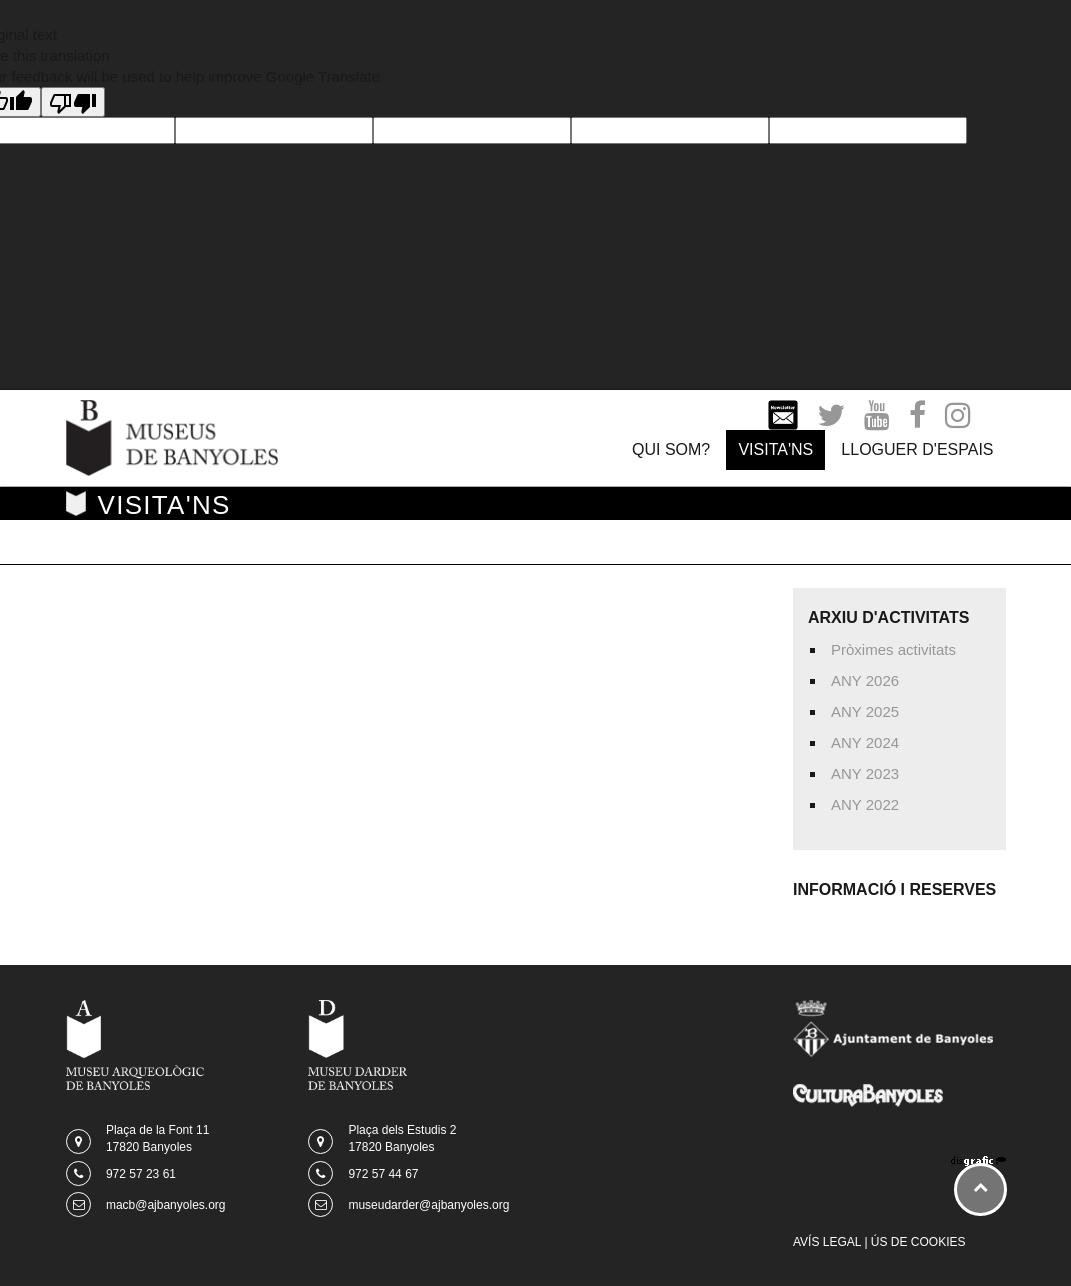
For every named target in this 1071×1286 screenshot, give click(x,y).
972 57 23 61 (141, 1174)
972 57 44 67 (383, 1174)
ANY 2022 (865, 804)
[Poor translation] (73, 102)
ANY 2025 (865, 711)
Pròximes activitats (893, 649)
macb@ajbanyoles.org (166, 1205)
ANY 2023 (865, 773)
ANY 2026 (865, 680)
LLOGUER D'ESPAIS (917, 449)
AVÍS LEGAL (827, 1242)
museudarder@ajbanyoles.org (428, 1205)
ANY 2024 (865, 742)
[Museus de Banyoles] (172, 436)
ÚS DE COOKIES (918, 1242)
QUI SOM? (671, 449)
